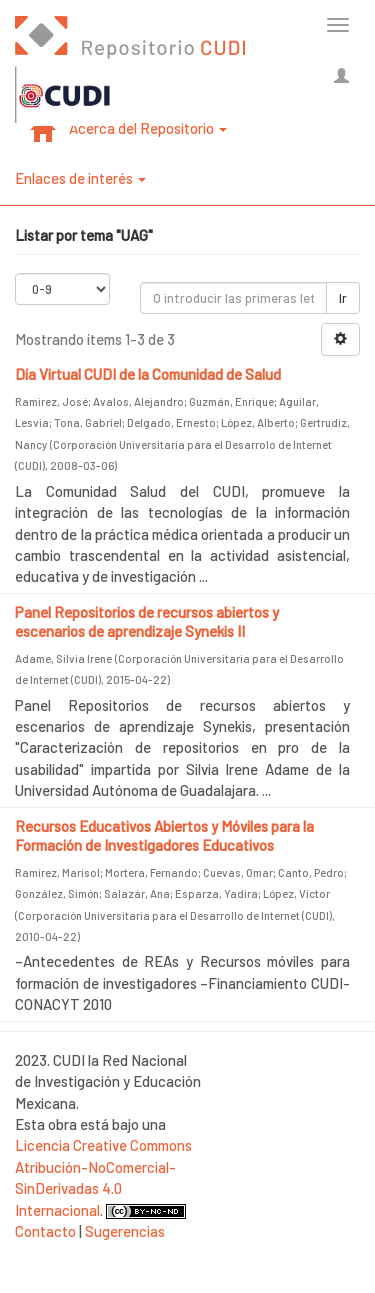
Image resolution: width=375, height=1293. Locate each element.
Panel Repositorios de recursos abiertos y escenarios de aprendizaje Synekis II (147, 622)
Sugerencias (125, 1231)
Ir (343, 298)
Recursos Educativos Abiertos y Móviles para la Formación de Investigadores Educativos (164, 836)
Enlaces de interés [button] (80, 178)
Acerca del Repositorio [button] (148, 128)
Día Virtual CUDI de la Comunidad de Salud (148, 374)
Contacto (45, 1231)
